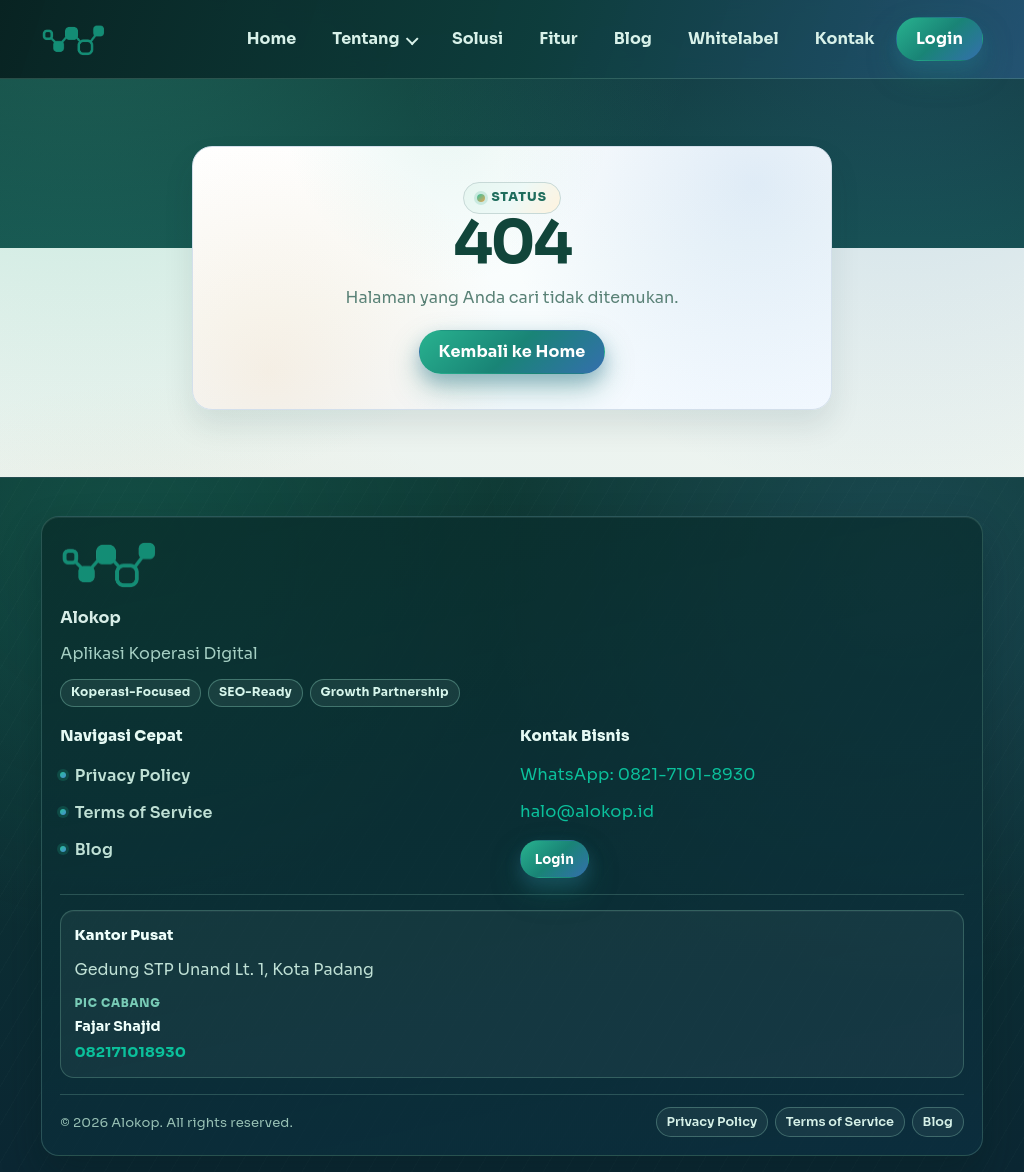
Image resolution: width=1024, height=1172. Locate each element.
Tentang (365, 38)
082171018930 (130, 1052)
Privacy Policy (133, 775)
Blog (633, 38)
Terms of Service (144, 812)
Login (939, 38)
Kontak (845, 38)
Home (271, 38)
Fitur (558, 38)
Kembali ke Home (511, 351)
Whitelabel (733, 38)
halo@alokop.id (587, 811)
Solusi (477, 38)
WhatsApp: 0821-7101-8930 (638, 774)
